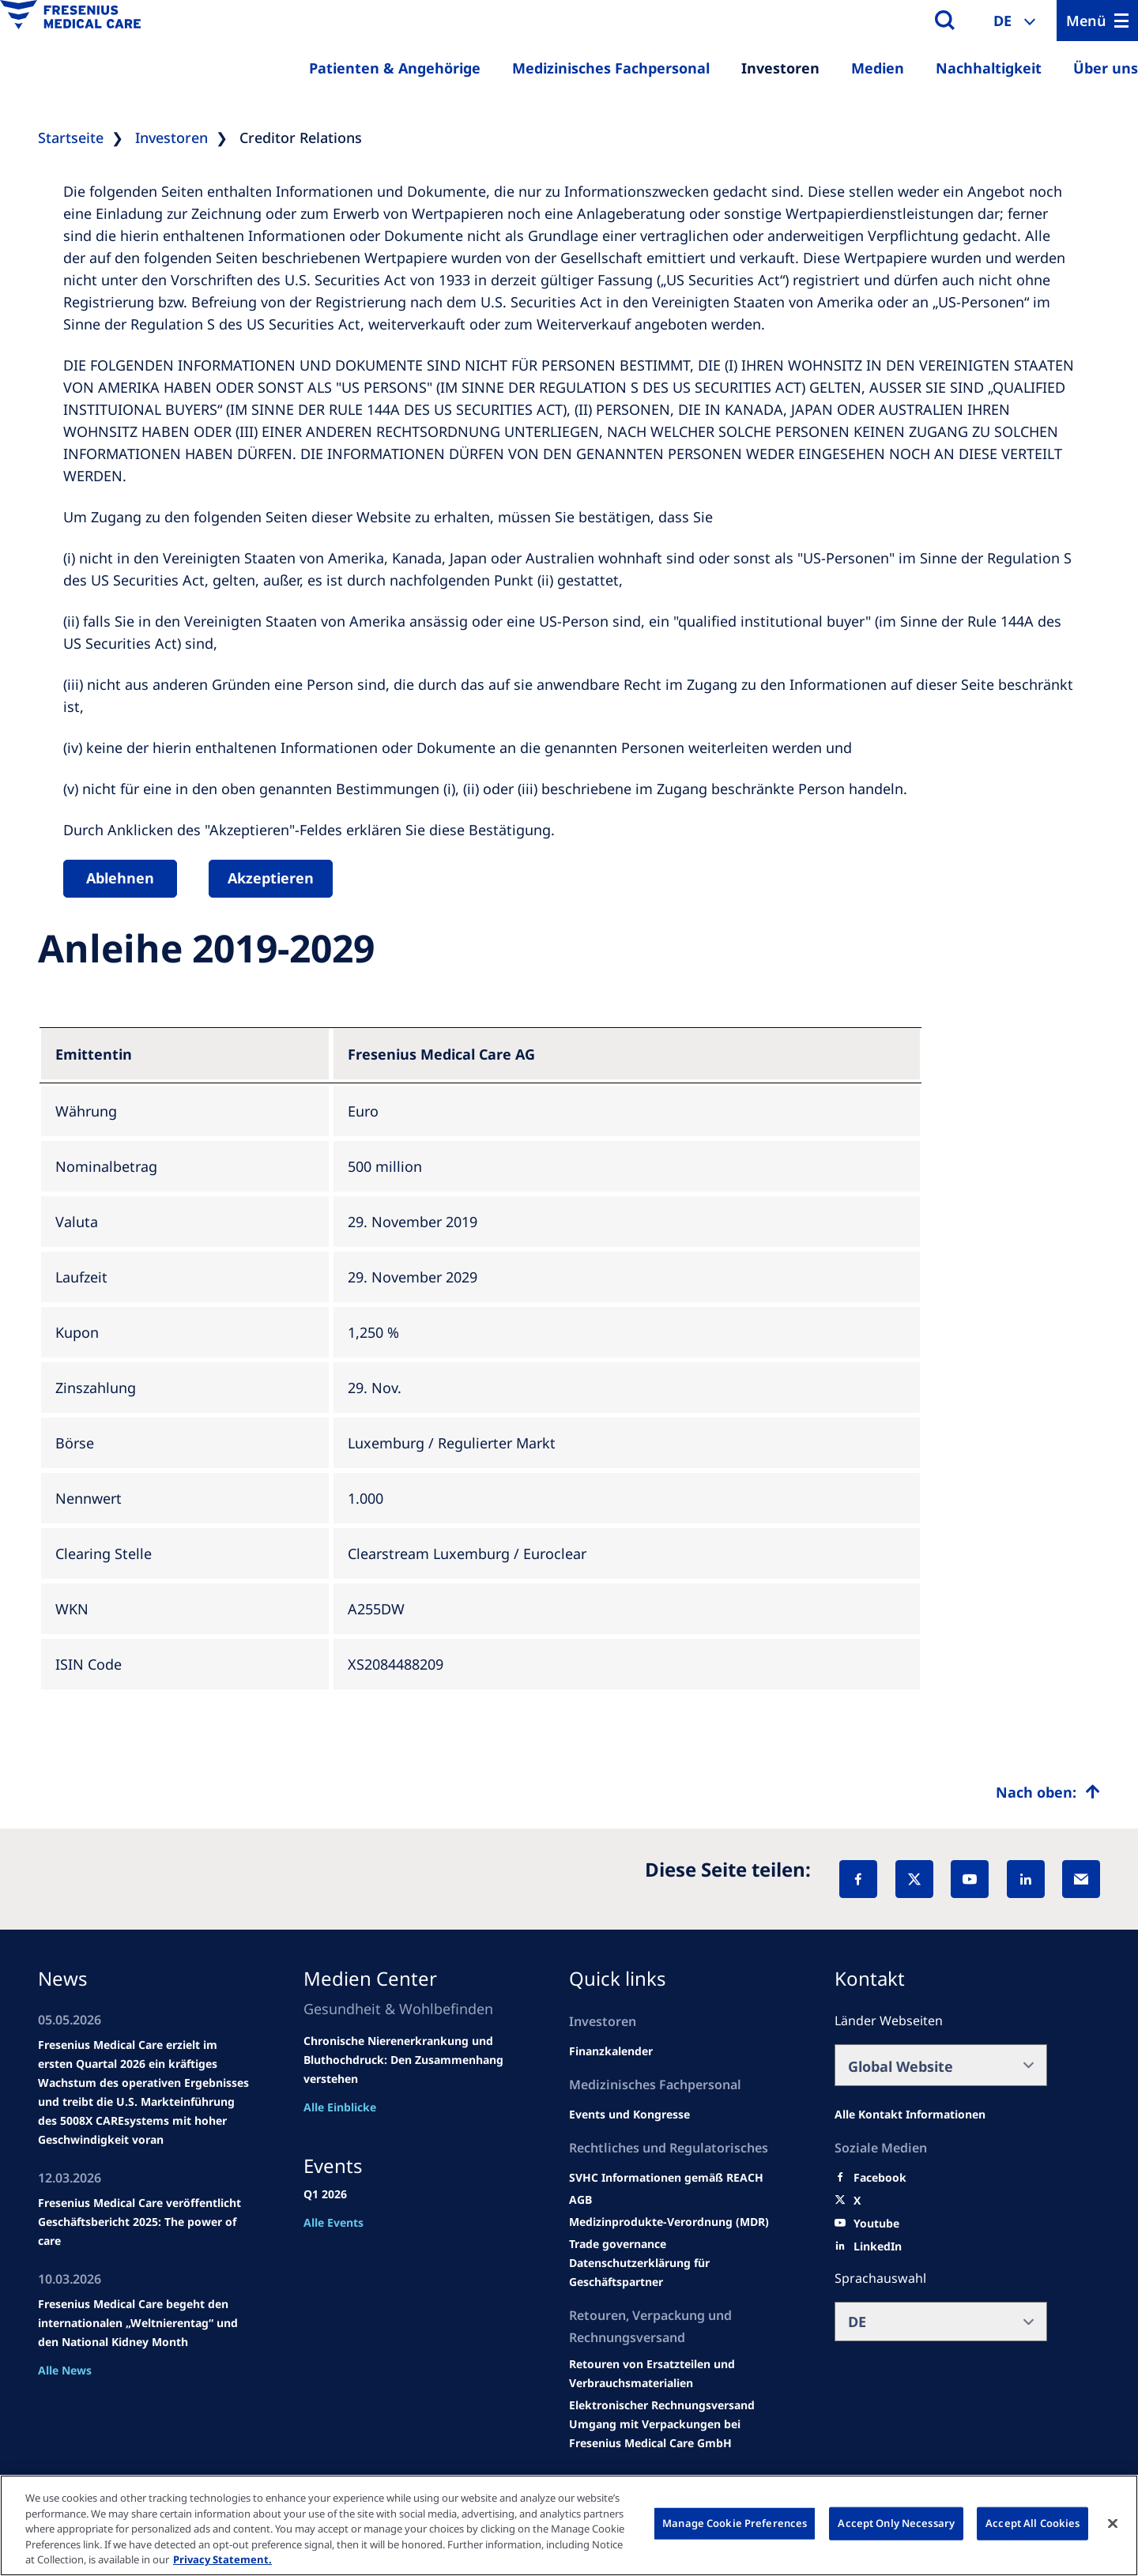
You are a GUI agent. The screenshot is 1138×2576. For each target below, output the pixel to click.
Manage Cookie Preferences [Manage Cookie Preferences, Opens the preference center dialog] (734, 2523)
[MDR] (669, 2222)
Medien (877, 67)
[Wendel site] (629, 2114)
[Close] (1112, 2523)
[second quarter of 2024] (611, 2051)
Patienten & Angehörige (394, 67)
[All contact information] (910, 2114)
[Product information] (675, 2374)
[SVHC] (617, 2244)
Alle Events (333, 2222)
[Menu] (1097, 20)
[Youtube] (876, 2223)
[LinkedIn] (1026, 1879)
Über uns (1105, 67)
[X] (914, 1879)
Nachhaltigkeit (989, 67)
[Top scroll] (1048, 1792)
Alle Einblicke (339, 2107)
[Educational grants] (580, 2199)
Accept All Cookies (1032, 2523)
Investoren (780, 67)
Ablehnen (120, 877)
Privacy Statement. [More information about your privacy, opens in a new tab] (222, 2559)
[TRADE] (675, 2273)
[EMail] (1081, 1879)
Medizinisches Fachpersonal (611, 67)
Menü (1086, 20)
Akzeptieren (271, 877)
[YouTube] (970, 1879)
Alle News (65, 2370)
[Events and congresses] (666, 2177)
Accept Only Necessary (896, 2523)
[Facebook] (858, 1879)
